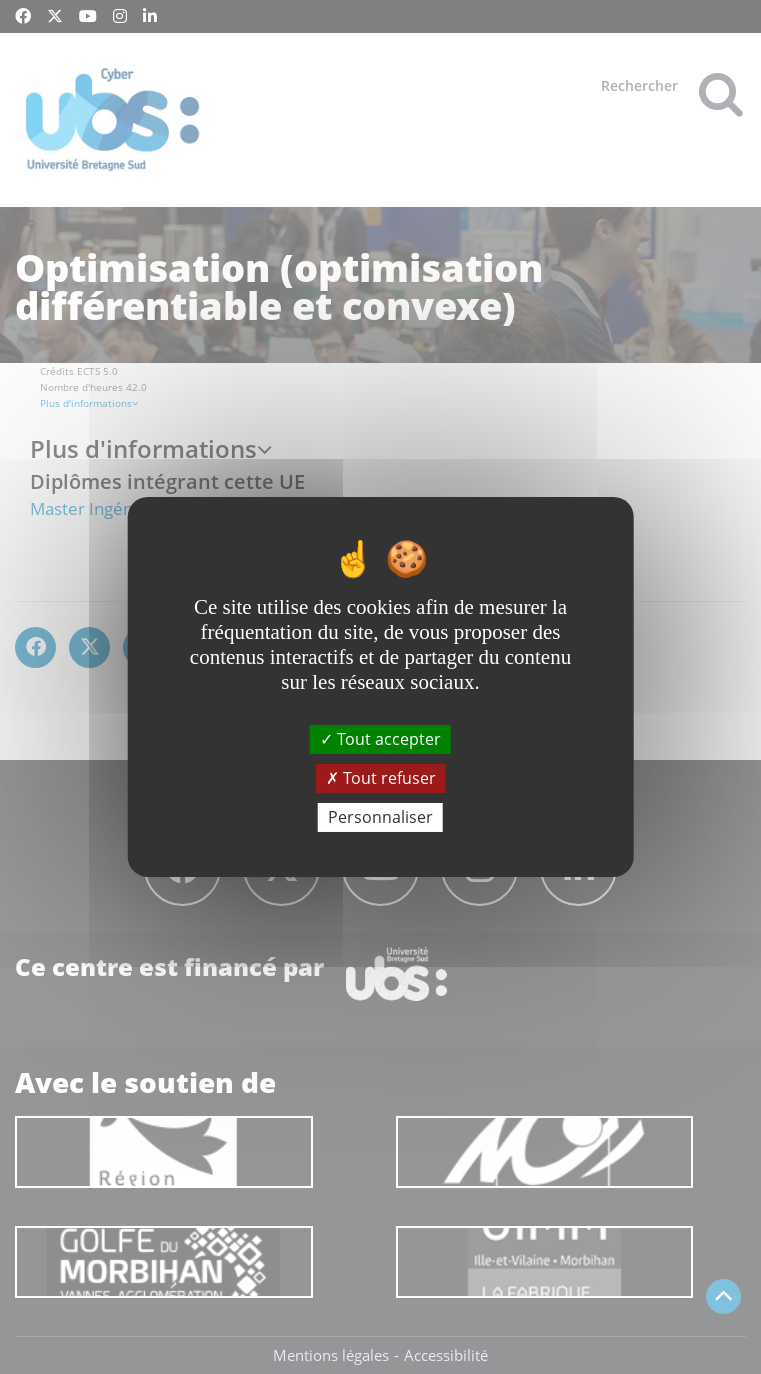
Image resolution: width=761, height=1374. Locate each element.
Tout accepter (380, 738)
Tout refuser (381, 778)
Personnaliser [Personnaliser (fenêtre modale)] (380, 817)
